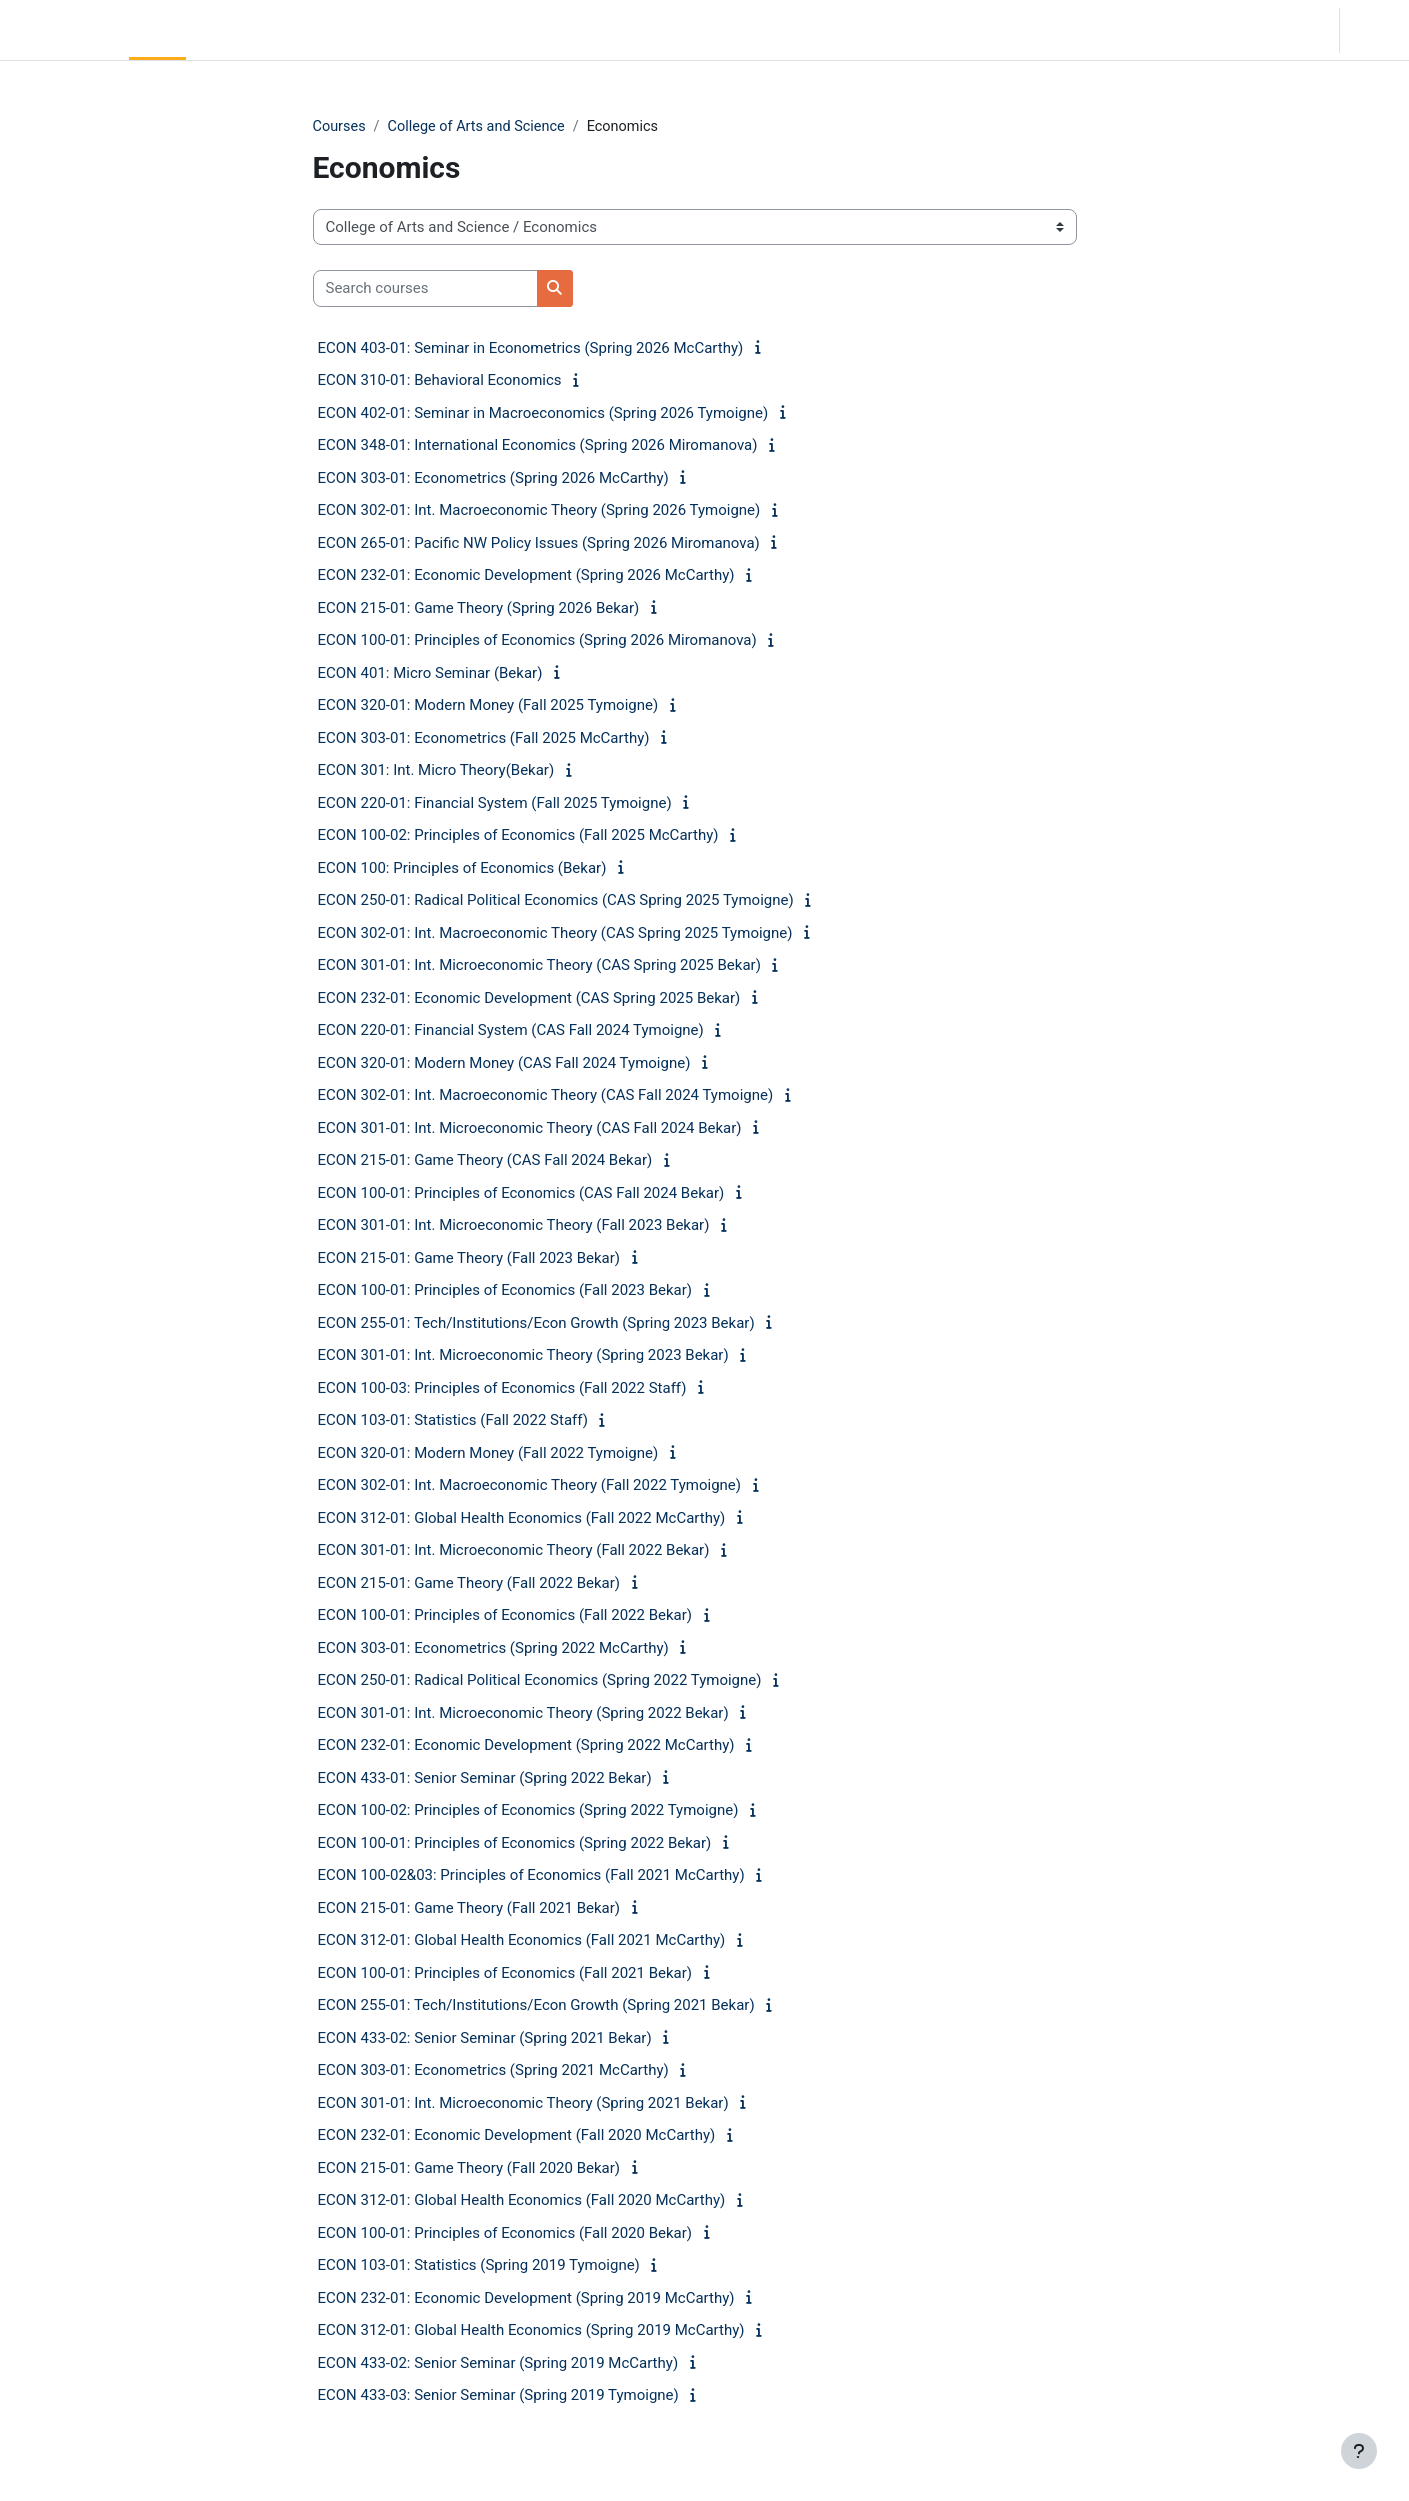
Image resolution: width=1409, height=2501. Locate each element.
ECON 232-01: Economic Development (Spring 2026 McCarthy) (526, 576)
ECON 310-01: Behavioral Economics (440, 381)
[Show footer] (1359, 2451)
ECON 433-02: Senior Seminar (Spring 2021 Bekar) (485, 2039)
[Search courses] (425, 289)
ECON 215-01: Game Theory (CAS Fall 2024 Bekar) (485, 1161)
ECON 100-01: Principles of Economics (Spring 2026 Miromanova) (537, 641)
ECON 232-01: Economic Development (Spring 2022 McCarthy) (526, 1746)
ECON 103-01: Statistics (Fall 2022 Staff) (453, 1421)
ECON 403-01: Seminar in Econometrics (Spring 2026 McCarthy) (531, 349)
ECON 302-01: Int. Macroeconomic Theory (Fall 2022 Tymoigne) (530, 1486)
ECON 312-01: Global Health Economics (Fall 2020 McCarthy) (522, 2201)
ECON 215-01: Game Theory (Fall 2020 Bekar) (469, 2169)
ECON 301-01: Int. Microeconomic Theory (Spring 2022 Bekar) (523, 1714)
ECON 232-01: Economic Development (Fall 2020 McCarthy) (517, 2136)
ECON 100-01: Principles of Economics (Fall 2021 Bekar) (505, 1974)
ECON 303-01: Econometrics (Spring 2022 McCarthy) (493, 1649)
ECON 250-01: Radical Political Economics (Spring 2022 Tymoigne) (540, 1681)
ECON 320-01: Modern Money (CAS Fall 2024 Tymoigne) (504, 1064)
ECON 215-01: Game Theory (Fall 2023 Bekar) (469, 1259)
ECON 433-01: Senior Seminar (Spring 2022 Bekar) (485, 1779)
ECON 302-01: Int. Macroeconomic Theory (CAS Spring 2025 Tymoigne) (555, 934)
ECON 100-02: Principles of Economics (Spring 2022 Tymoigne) (528, 1811)
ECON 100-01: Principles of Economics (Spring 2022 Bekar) (515, 1844)
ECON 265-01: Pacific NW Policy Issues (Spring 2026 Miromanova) (539, 544)
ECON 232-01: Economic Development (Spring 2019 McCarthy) (526, 2299)
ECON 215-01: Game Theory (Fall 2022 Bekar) (469, 1584)
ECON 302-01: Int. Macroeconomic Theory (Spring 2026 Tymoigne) (539, 511)
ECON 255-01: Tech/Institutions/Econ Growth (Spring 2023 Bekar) (536, 1324)
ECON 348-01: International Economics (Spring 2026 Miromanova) (538, 446)
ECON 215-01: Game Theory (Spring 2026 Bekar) (479, 609)
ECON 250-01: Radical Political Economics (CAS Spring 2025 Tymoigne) (556, 901)
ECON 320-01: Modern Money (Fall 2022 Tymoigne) (488, 1454)
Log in (1372, 30)
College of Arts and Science (482, 127)
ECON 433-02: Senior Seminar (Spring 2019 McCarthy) (498, 2364)
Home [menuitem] (157, 30)
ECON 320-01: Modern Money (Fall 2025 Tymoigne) (488, 706)
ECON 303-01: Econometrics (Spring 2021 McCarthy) (493, 2071)
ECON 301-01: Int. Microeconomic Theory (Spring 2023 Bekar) (523, 1356)
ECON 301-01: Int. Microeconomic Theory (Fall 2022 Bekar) (514, 1551)
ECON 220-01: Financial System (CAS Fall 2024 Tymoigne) (511, 1031)
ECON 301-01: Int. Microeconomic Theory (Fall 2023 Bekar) (514, 1226)
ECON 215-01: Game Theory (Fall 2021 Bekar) (469, 1909)
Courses (340, 127)
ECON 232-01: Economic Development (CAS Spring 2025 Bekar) (529, 999)
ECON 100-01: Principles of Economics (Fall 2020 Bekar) (505, 2234)
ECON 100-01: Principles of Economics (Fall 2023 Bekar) (505, 1291)
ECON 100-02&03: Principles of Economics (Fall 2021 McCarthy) (531, 1876)
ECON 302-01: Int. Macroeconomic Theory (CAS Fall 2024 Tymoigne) (546, 1096)
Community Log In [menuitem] (255, 30)
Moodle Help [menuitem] (373, 30)
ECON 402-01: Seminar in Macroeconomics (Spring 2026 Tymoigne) (543, 414)
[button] (1202, 30)
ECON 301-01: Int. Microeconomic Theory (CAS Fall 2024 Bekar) (530, 1129)
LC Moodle (60, 30)
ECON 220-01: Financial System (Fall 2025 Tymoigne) (495, 804)
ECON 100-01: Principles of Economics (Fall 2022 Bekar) (505, 1616)
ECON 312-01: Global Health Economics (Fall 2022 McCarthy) (522, 1519)
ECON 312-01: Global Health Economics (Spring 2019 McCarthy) (531, 2331)
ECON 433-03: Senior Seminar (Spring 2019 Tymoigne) (498, 2396)
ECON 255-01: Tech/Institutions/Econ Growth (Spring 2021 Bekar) (536, 2006)
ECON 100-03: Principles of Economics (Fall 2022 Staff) (502, 1389)
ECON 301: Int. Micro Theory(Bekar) (436, 771)
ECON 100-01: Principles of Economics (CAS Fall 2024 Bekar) (521, 1194)
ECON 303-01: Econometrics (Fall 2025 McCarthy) (484, 739)
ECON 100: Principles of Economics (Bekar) (462, 869)
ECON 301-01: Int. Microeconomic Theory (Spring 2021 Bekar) (523, 2104)
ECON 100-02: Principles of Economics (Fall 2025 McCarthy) (518, 836)
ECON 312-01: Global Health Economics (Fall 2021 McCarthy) (522, 1941)
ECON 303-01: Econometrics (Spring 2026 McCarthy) (493, 479)
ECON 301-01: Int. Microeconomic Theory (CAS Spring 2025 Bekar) (539, 966)
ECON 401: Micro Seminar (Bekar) (430, 674)
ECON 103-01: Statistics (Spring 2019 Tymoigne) (479, 2266)
